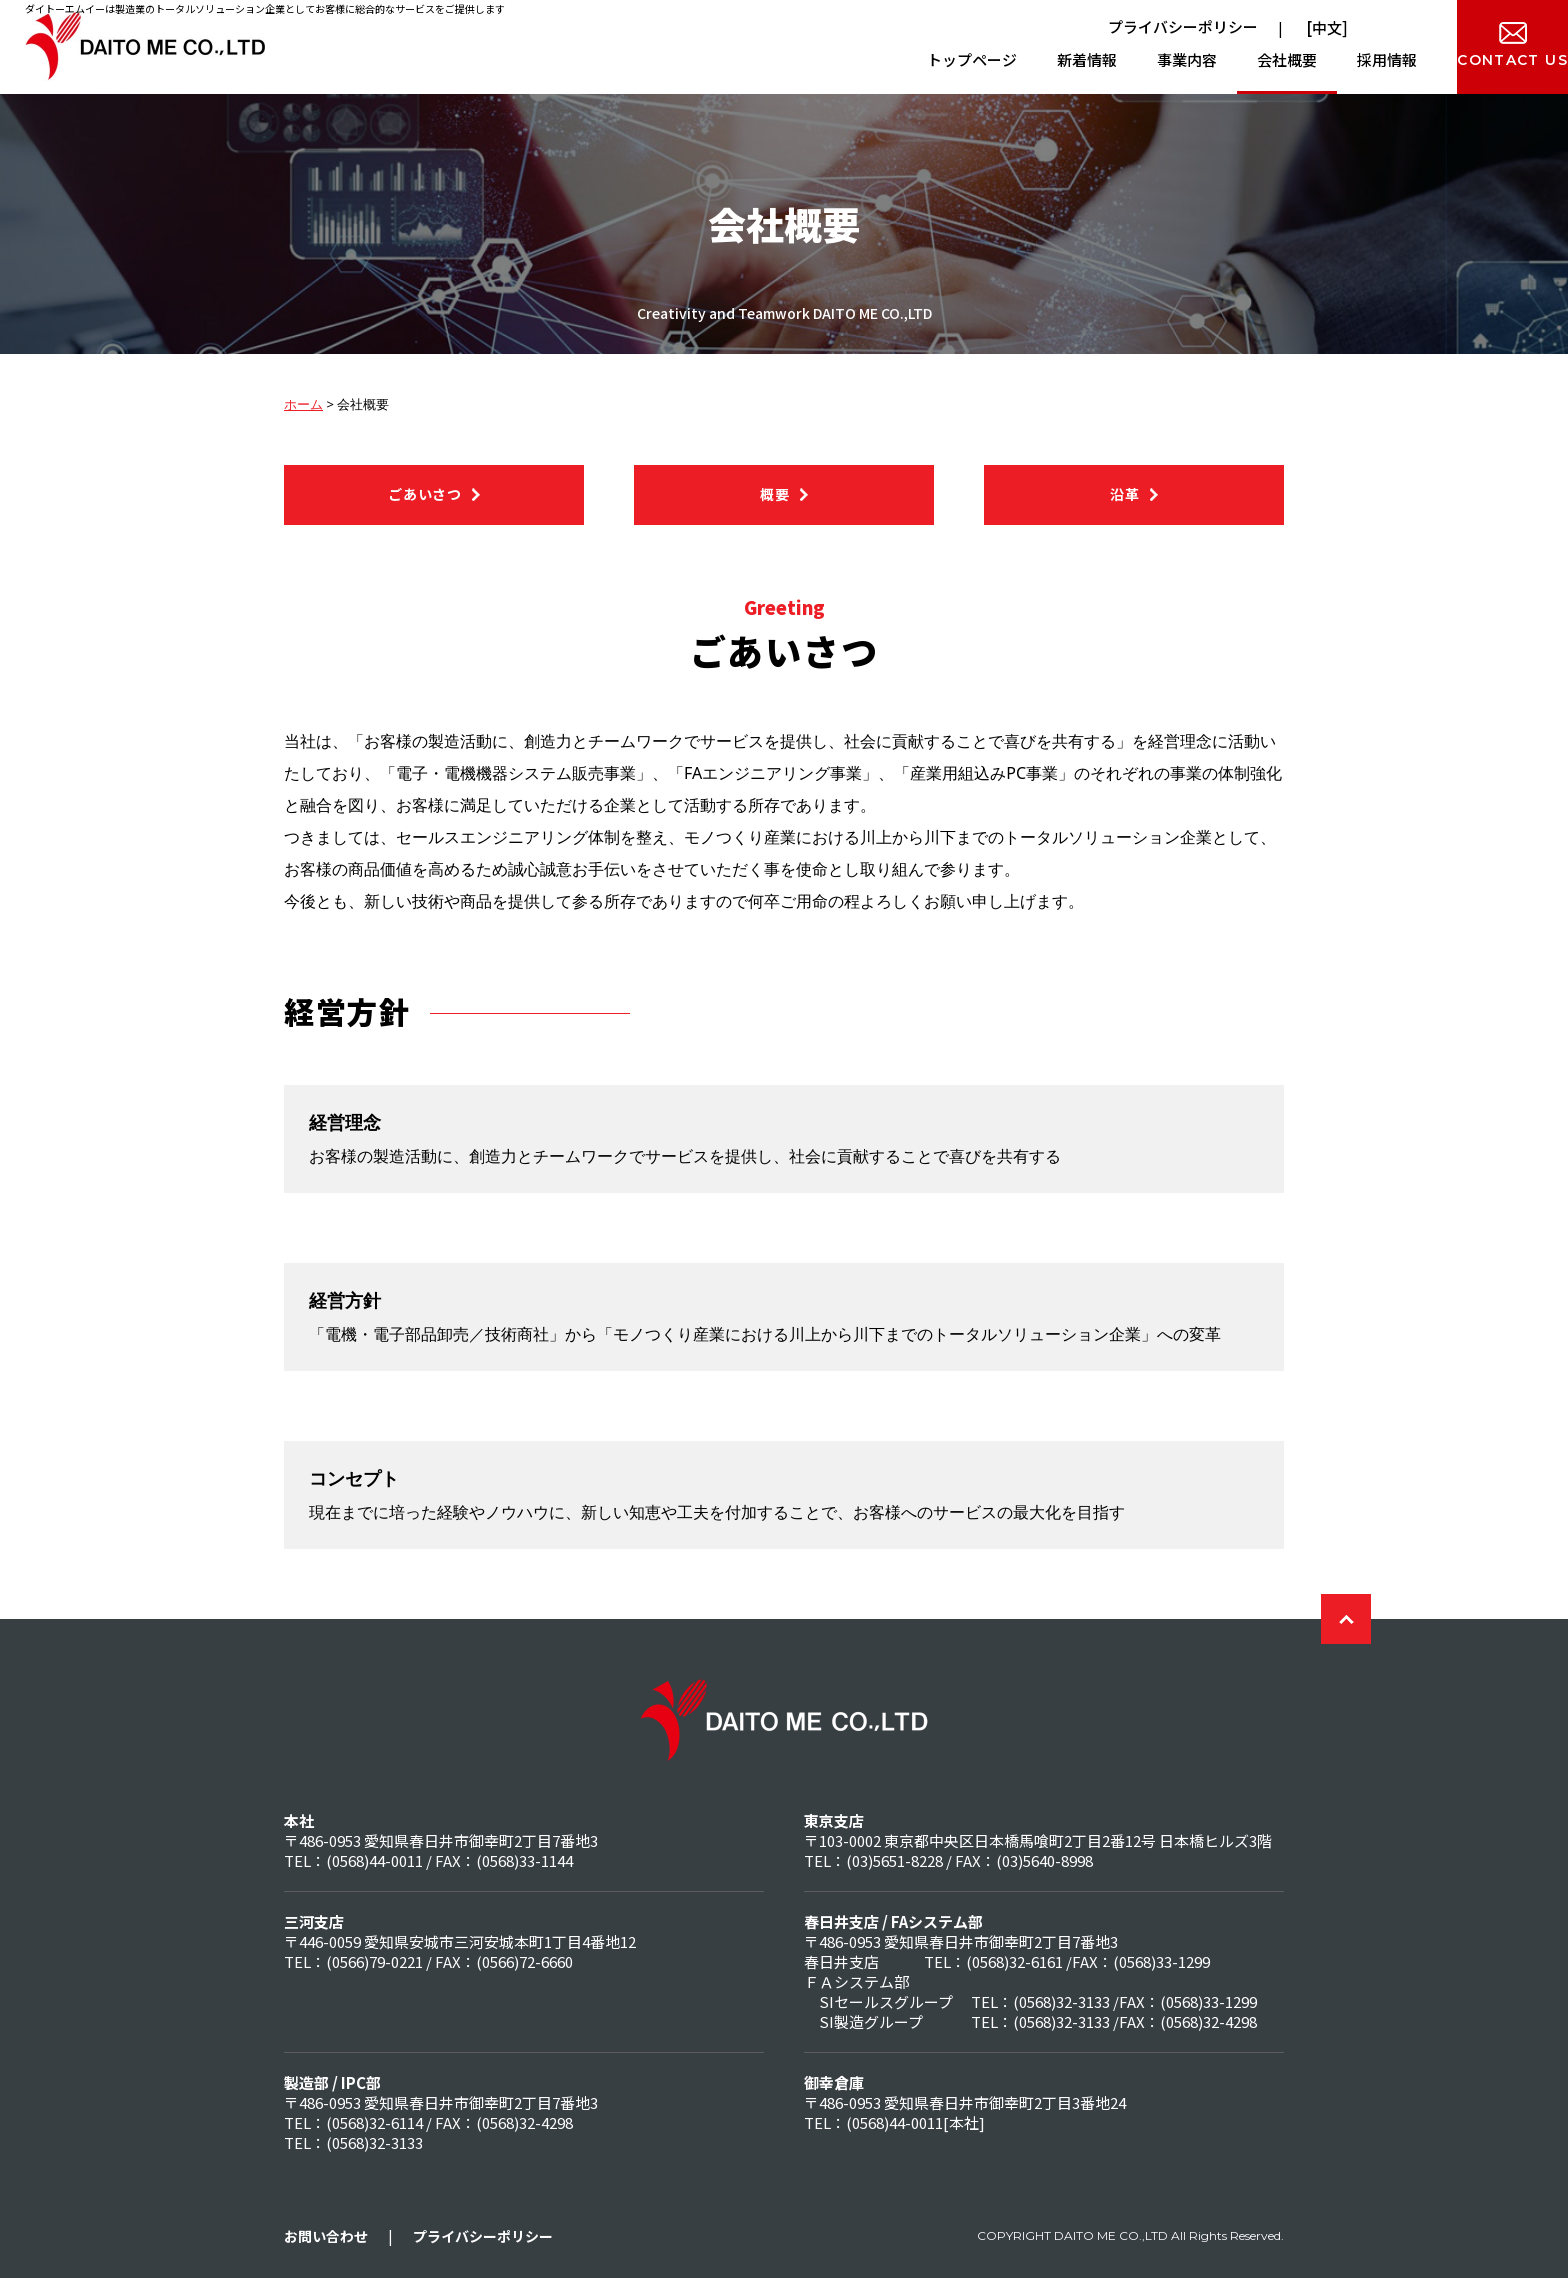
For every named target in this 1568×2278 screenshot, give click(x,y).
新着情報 (1018, 59)
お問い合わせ (326, 2236)
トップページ (903, 59)
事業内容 (1118, 59)
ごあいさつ (425, 494)
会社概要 (1218, 59)
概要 (774, 494)
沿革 (1124, 494)
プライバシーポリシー (1183, 26)
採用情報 (1318, 59)
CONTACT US (1478, 60)
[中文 (1322, 27)
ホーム (303, 404)
